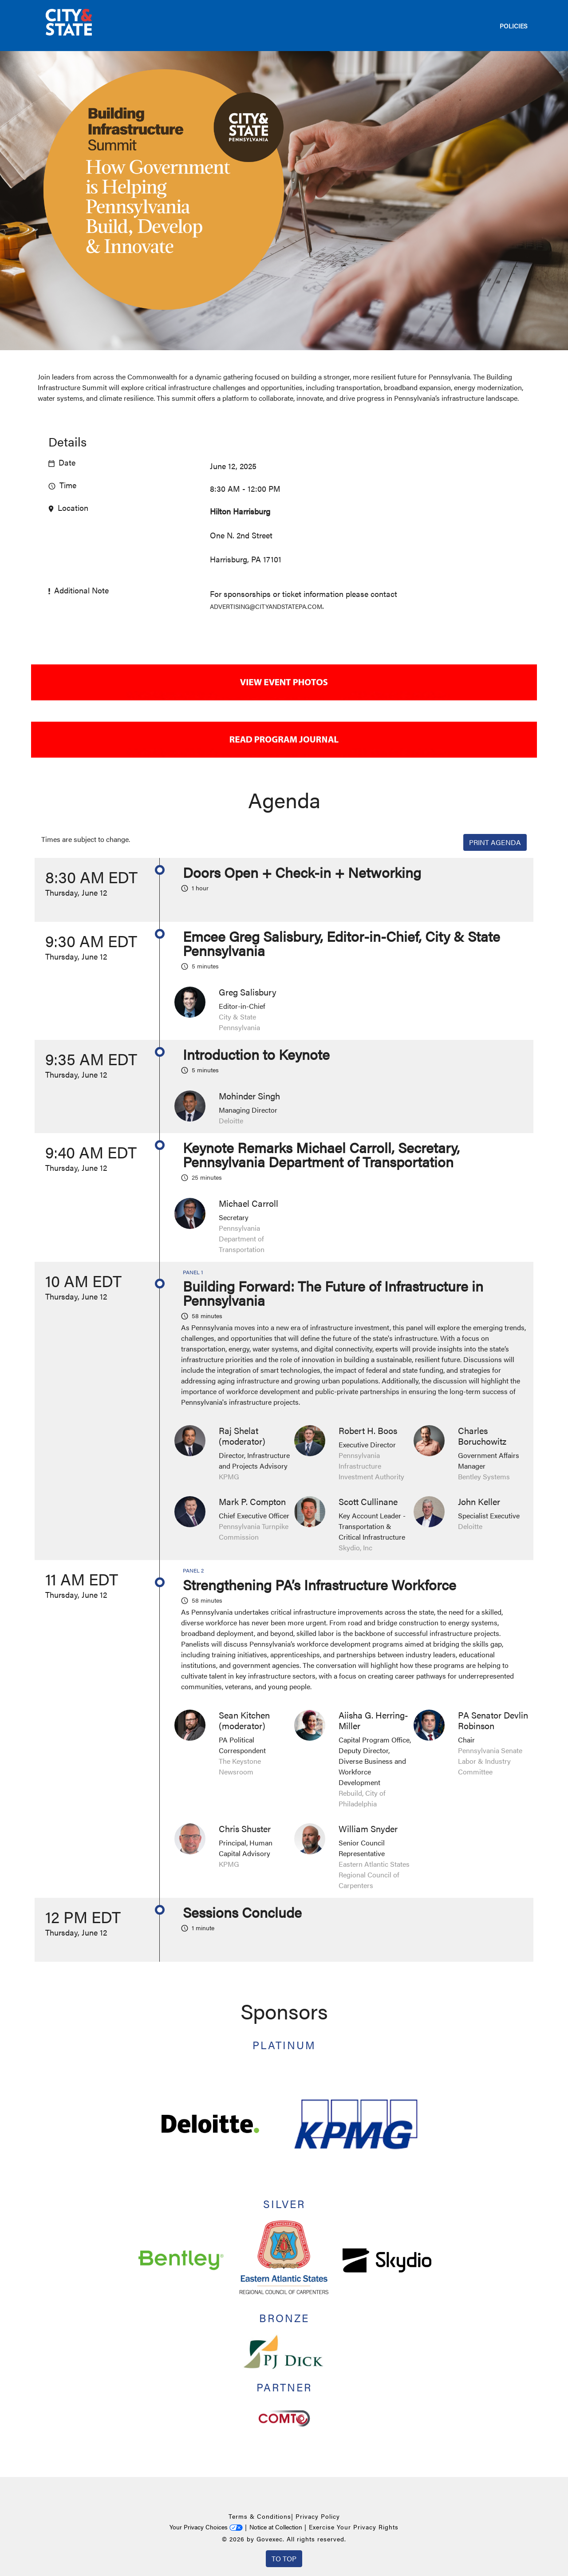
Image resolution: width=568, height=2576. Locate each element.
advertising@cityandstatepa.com (266, 606)
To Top (284, 2558)
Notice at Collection (275, 2526)
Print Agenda (495, 842)
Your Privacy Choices (206, 2526)
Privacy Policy (318, 2516)
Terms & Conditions (260, 2516)
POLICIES (513, 25)
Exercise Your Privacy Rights (353, 2526)
